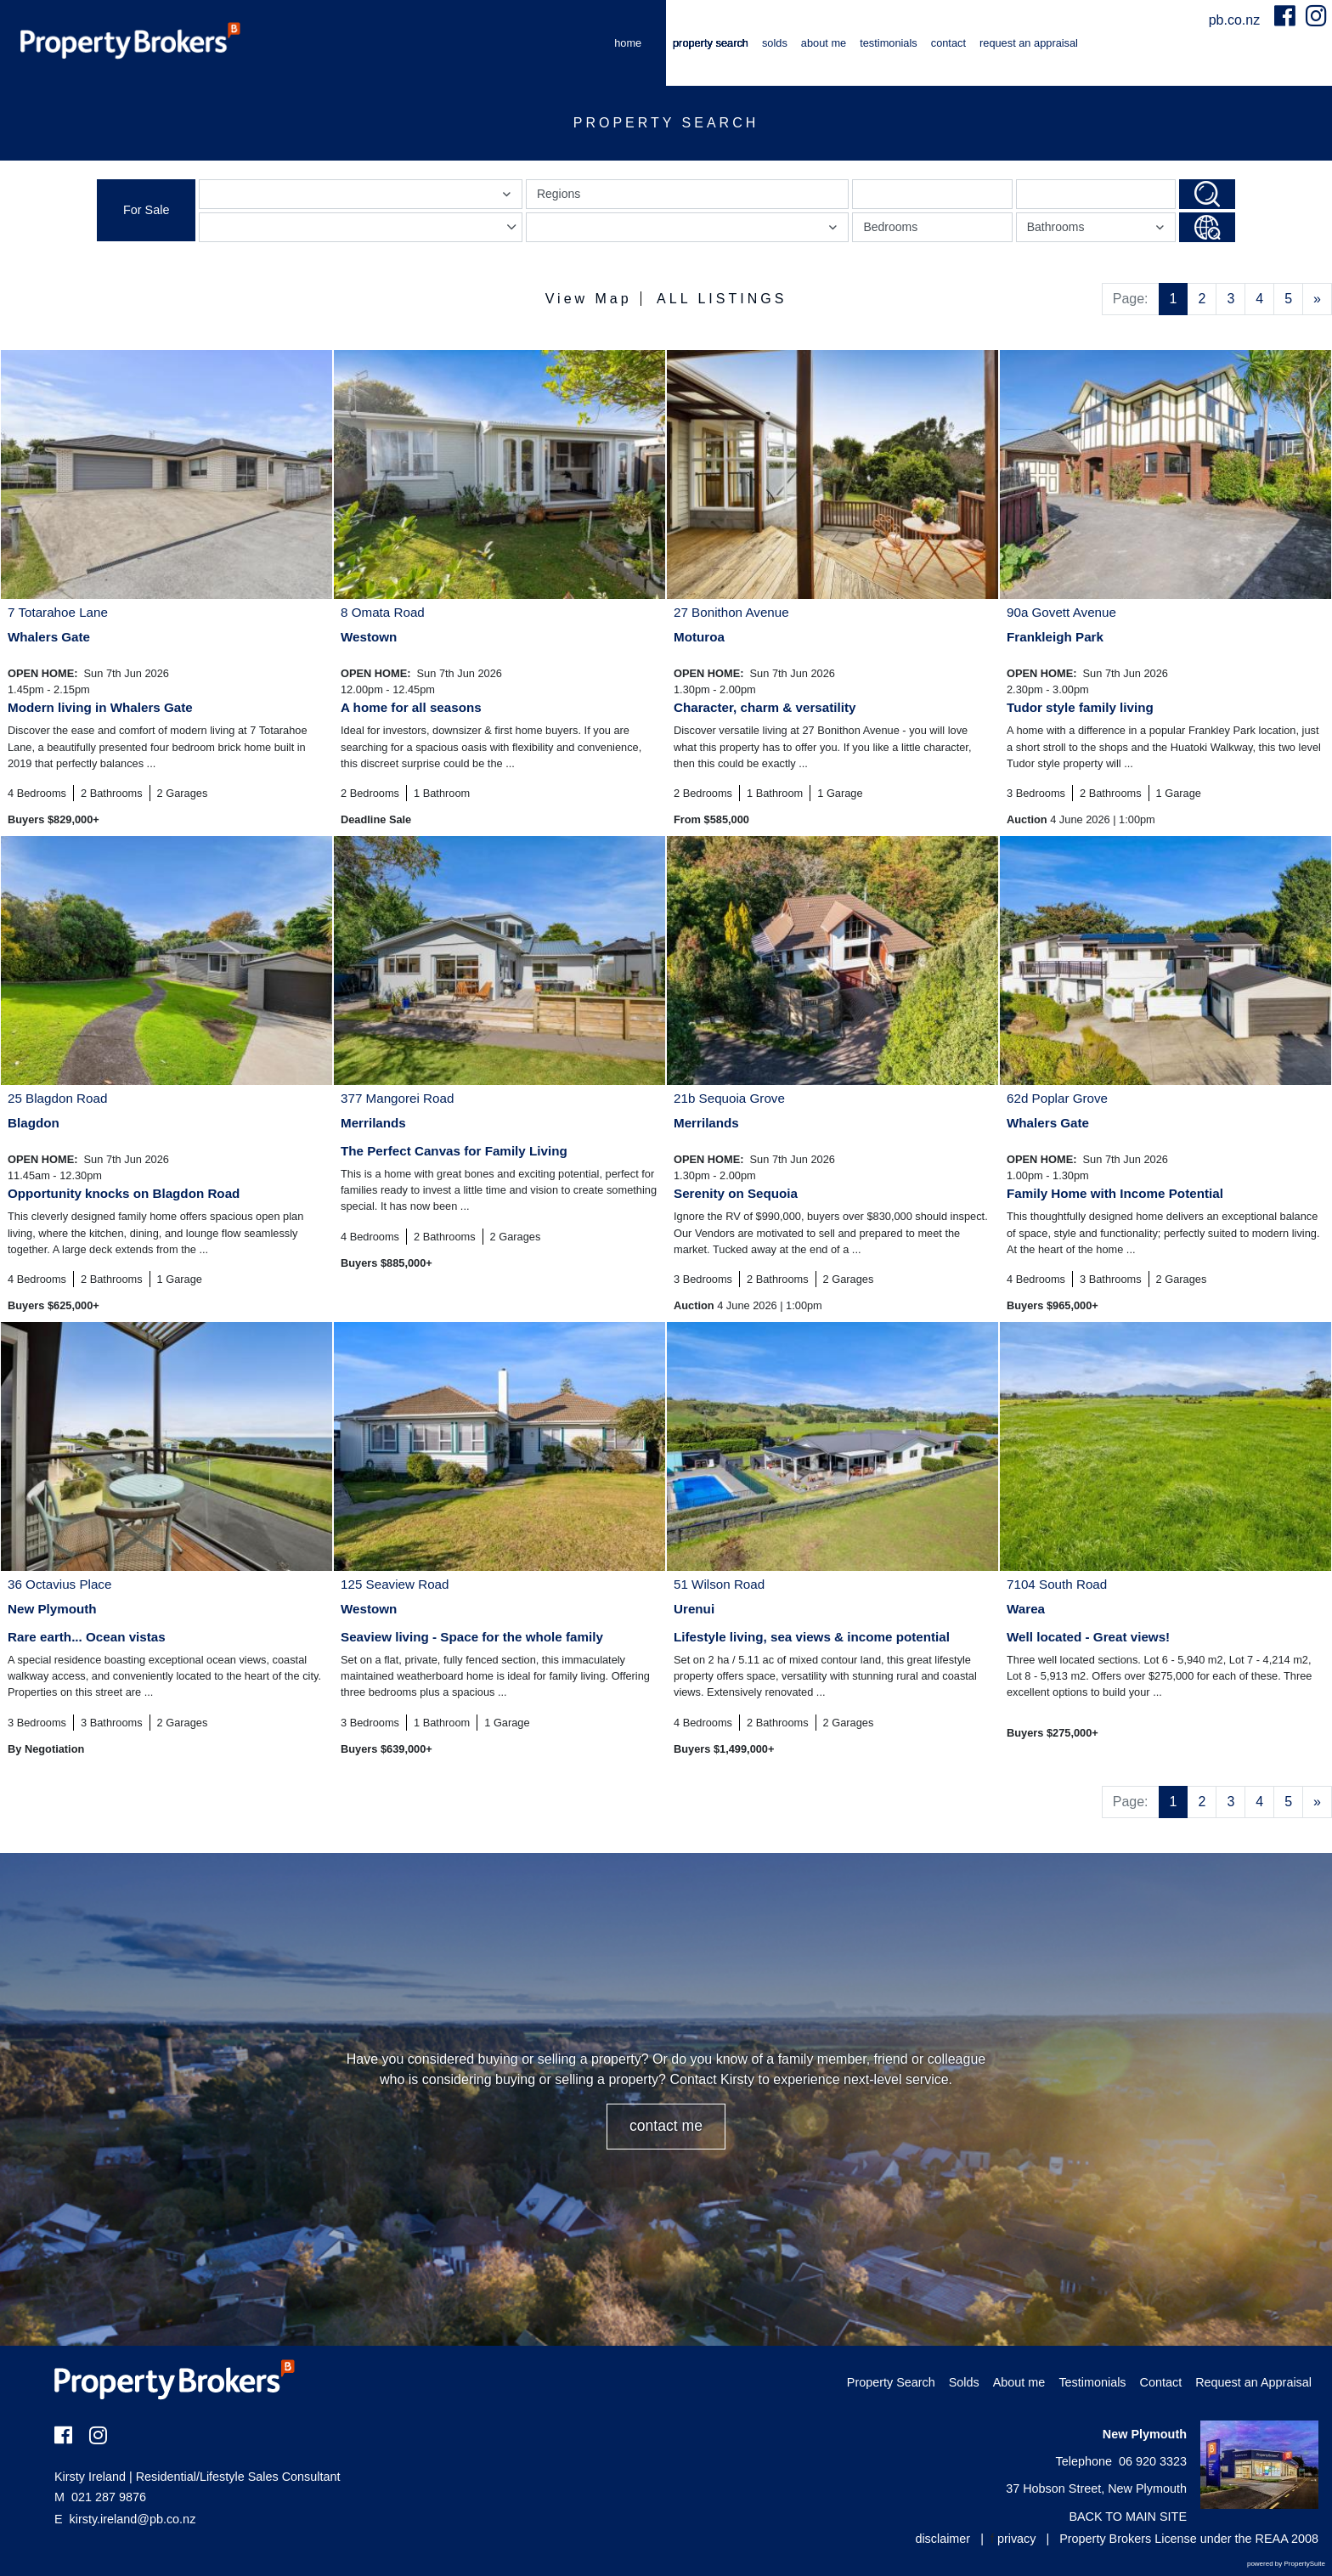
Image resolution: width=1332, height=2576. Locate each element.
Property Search (710, 43)
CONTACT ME (666, 2125)
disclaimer (942, 2538)
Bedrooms (890, 227)
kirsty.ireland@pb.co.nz (133, 2519)
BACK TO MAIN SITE (1128, 2516)
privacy (1016, 2538)
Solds (774, 43)
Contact (948, 43)
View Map (588, 298)
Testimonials (888, 43)
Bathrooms (1098, 230)
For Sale (146, 210)
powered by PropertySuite (1286, 2564)
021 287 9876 (100, 2497)
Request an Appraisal (1028, 43)
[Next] (1317, 299)
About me (823, 43)
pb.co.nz (1236, 20)
